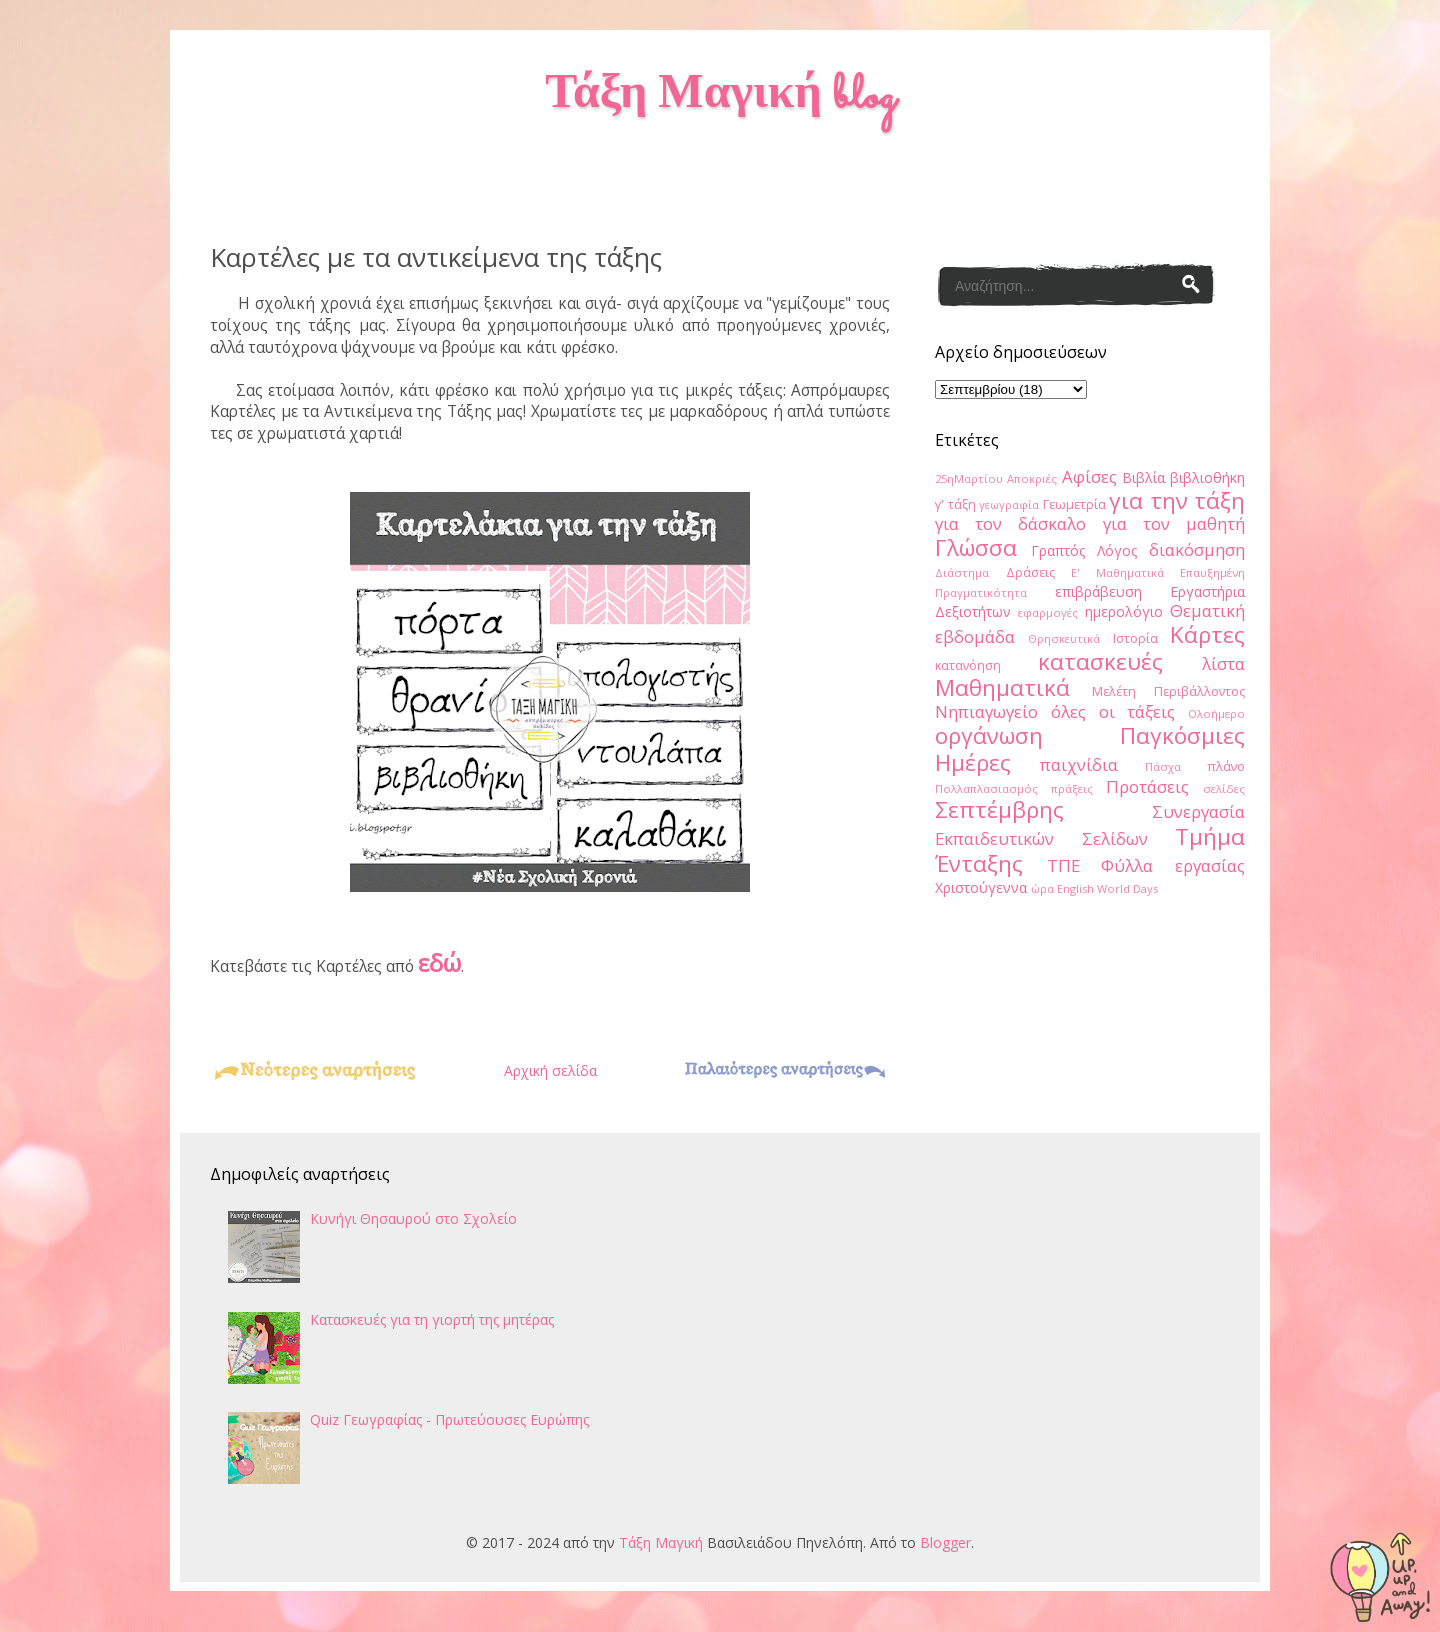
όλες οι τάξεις (1113, 711)
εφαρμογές (1048, 612)
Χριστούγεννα (981, 887)
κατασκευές (1100, 661)
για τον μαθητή (1174, 523)
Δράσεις (1030, 572)
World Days (1127, 888)
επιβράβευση (1098, 591)
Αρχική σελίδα (550, 1070)
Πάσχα (1163, 766)
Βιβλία (1143, 477)
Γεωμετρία (1074, 504)
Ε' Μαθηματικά (1117, 572)
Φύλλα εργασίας (1173, 865)
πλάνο (1226, 766)
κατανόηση (968, 665)
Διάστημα (962, 572)
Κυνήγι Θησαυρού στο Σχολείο (413, 1218)
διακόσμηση (1197, 549)
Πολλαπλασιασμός (986, 788)
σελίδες (1224, 788)
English (1075, 888)
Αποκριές (1032, 478)
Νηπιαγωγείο (986, 711)
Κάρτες (1207, 634)
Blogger (945, 1542)
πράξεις (1072, 788)
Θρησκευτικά (1064, 638)
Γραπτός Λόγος (1084, 550)
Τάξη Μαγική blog (719, 97)
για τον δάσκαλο (1010, 523)
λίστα (1223, 663)
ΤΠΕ (1063, 865)
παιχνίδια (1079, 764)
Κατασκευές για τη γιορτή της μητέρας (432, 1319)
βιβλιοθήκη (1207, 477)
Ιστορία (1135, 638)
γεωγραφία (1009, 504)
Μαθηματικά (1002, 687)
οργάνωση (989, 735)
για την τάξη (1177, 500)
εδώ (439, 962)
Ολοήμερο (1216, 713)
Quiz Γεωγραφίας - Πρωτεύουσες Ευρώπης (449, 1419)
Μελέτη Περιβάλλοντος (1169, 691)
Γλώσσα (976, 547)
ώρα (1042, 888)
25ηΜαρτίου (969, 478)
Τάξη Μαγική (661, 1542)
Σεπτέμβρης (999, 809)
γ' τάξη (955, 504)
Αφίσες (1089, 476)
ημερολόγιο (1124, 611)
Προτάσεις (1147, 786)
